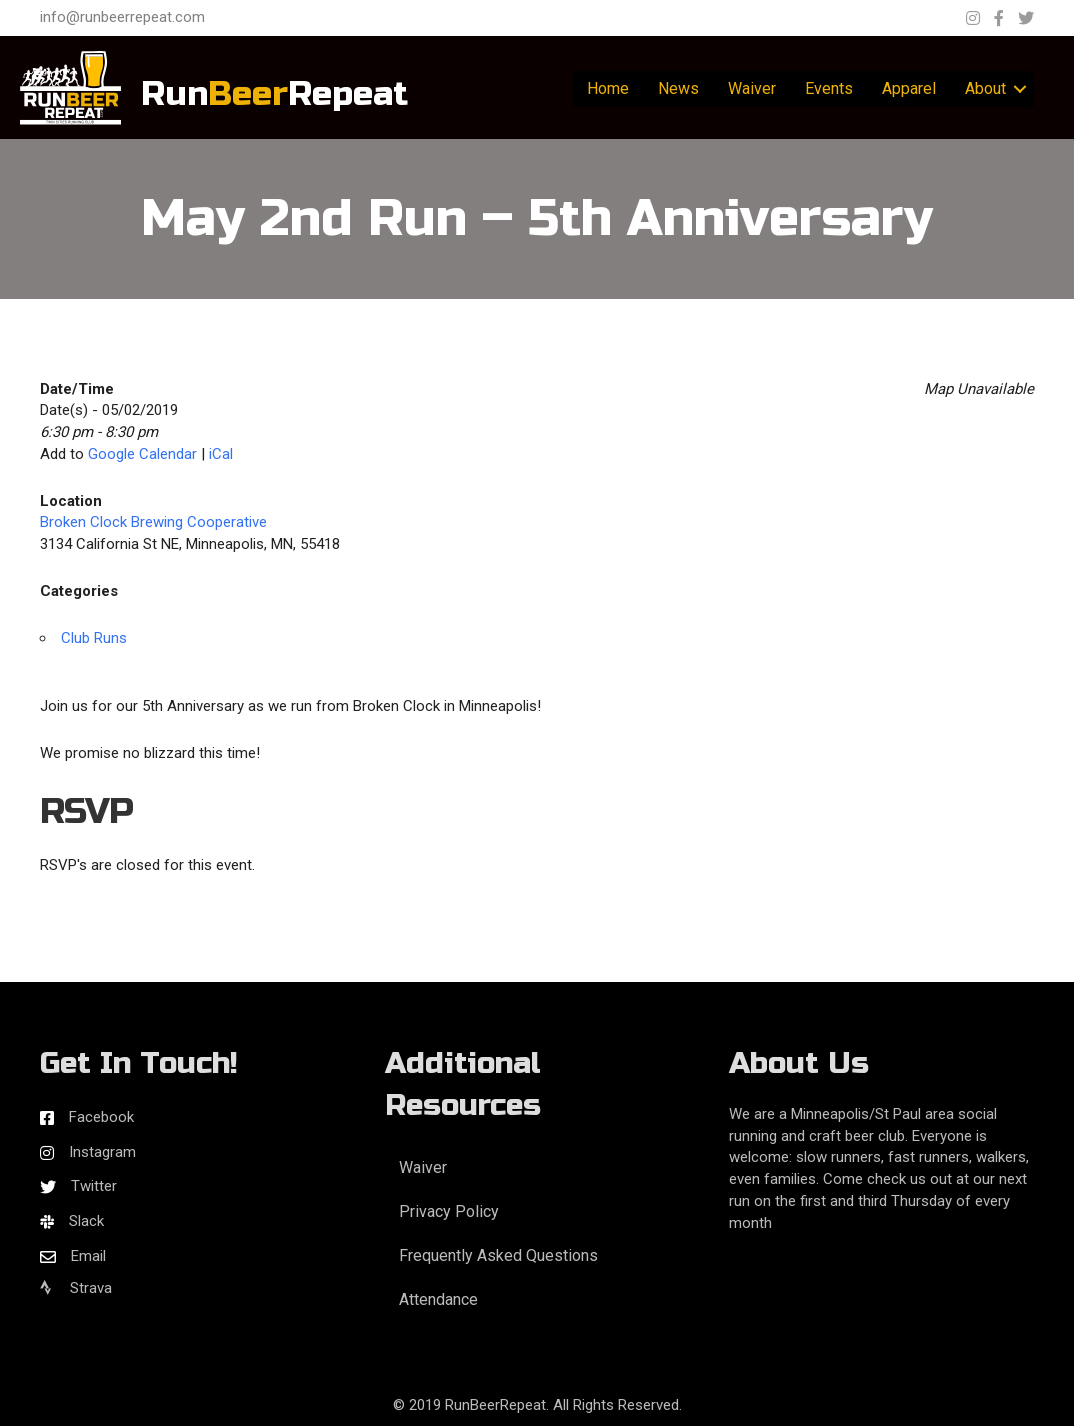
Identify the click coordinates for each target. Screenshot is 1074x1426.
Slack (86, 1221)
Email (88, 1256)
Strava (76, 1288)
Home (608, 88)
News (678, 88)
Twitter (94, 1186)
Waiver (752, 88)
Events (829, 88)
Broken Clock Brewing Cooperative (153, 522)
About (985, 88)
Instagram (102, 1152)
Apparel (909, 88)
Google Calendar (142, 454)
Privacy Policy (449, 1211)
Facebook (101, 1117)
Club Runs (94, 638)
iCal (221, 454)
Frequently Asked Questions (498, 1255)
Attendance (438, 1299)
